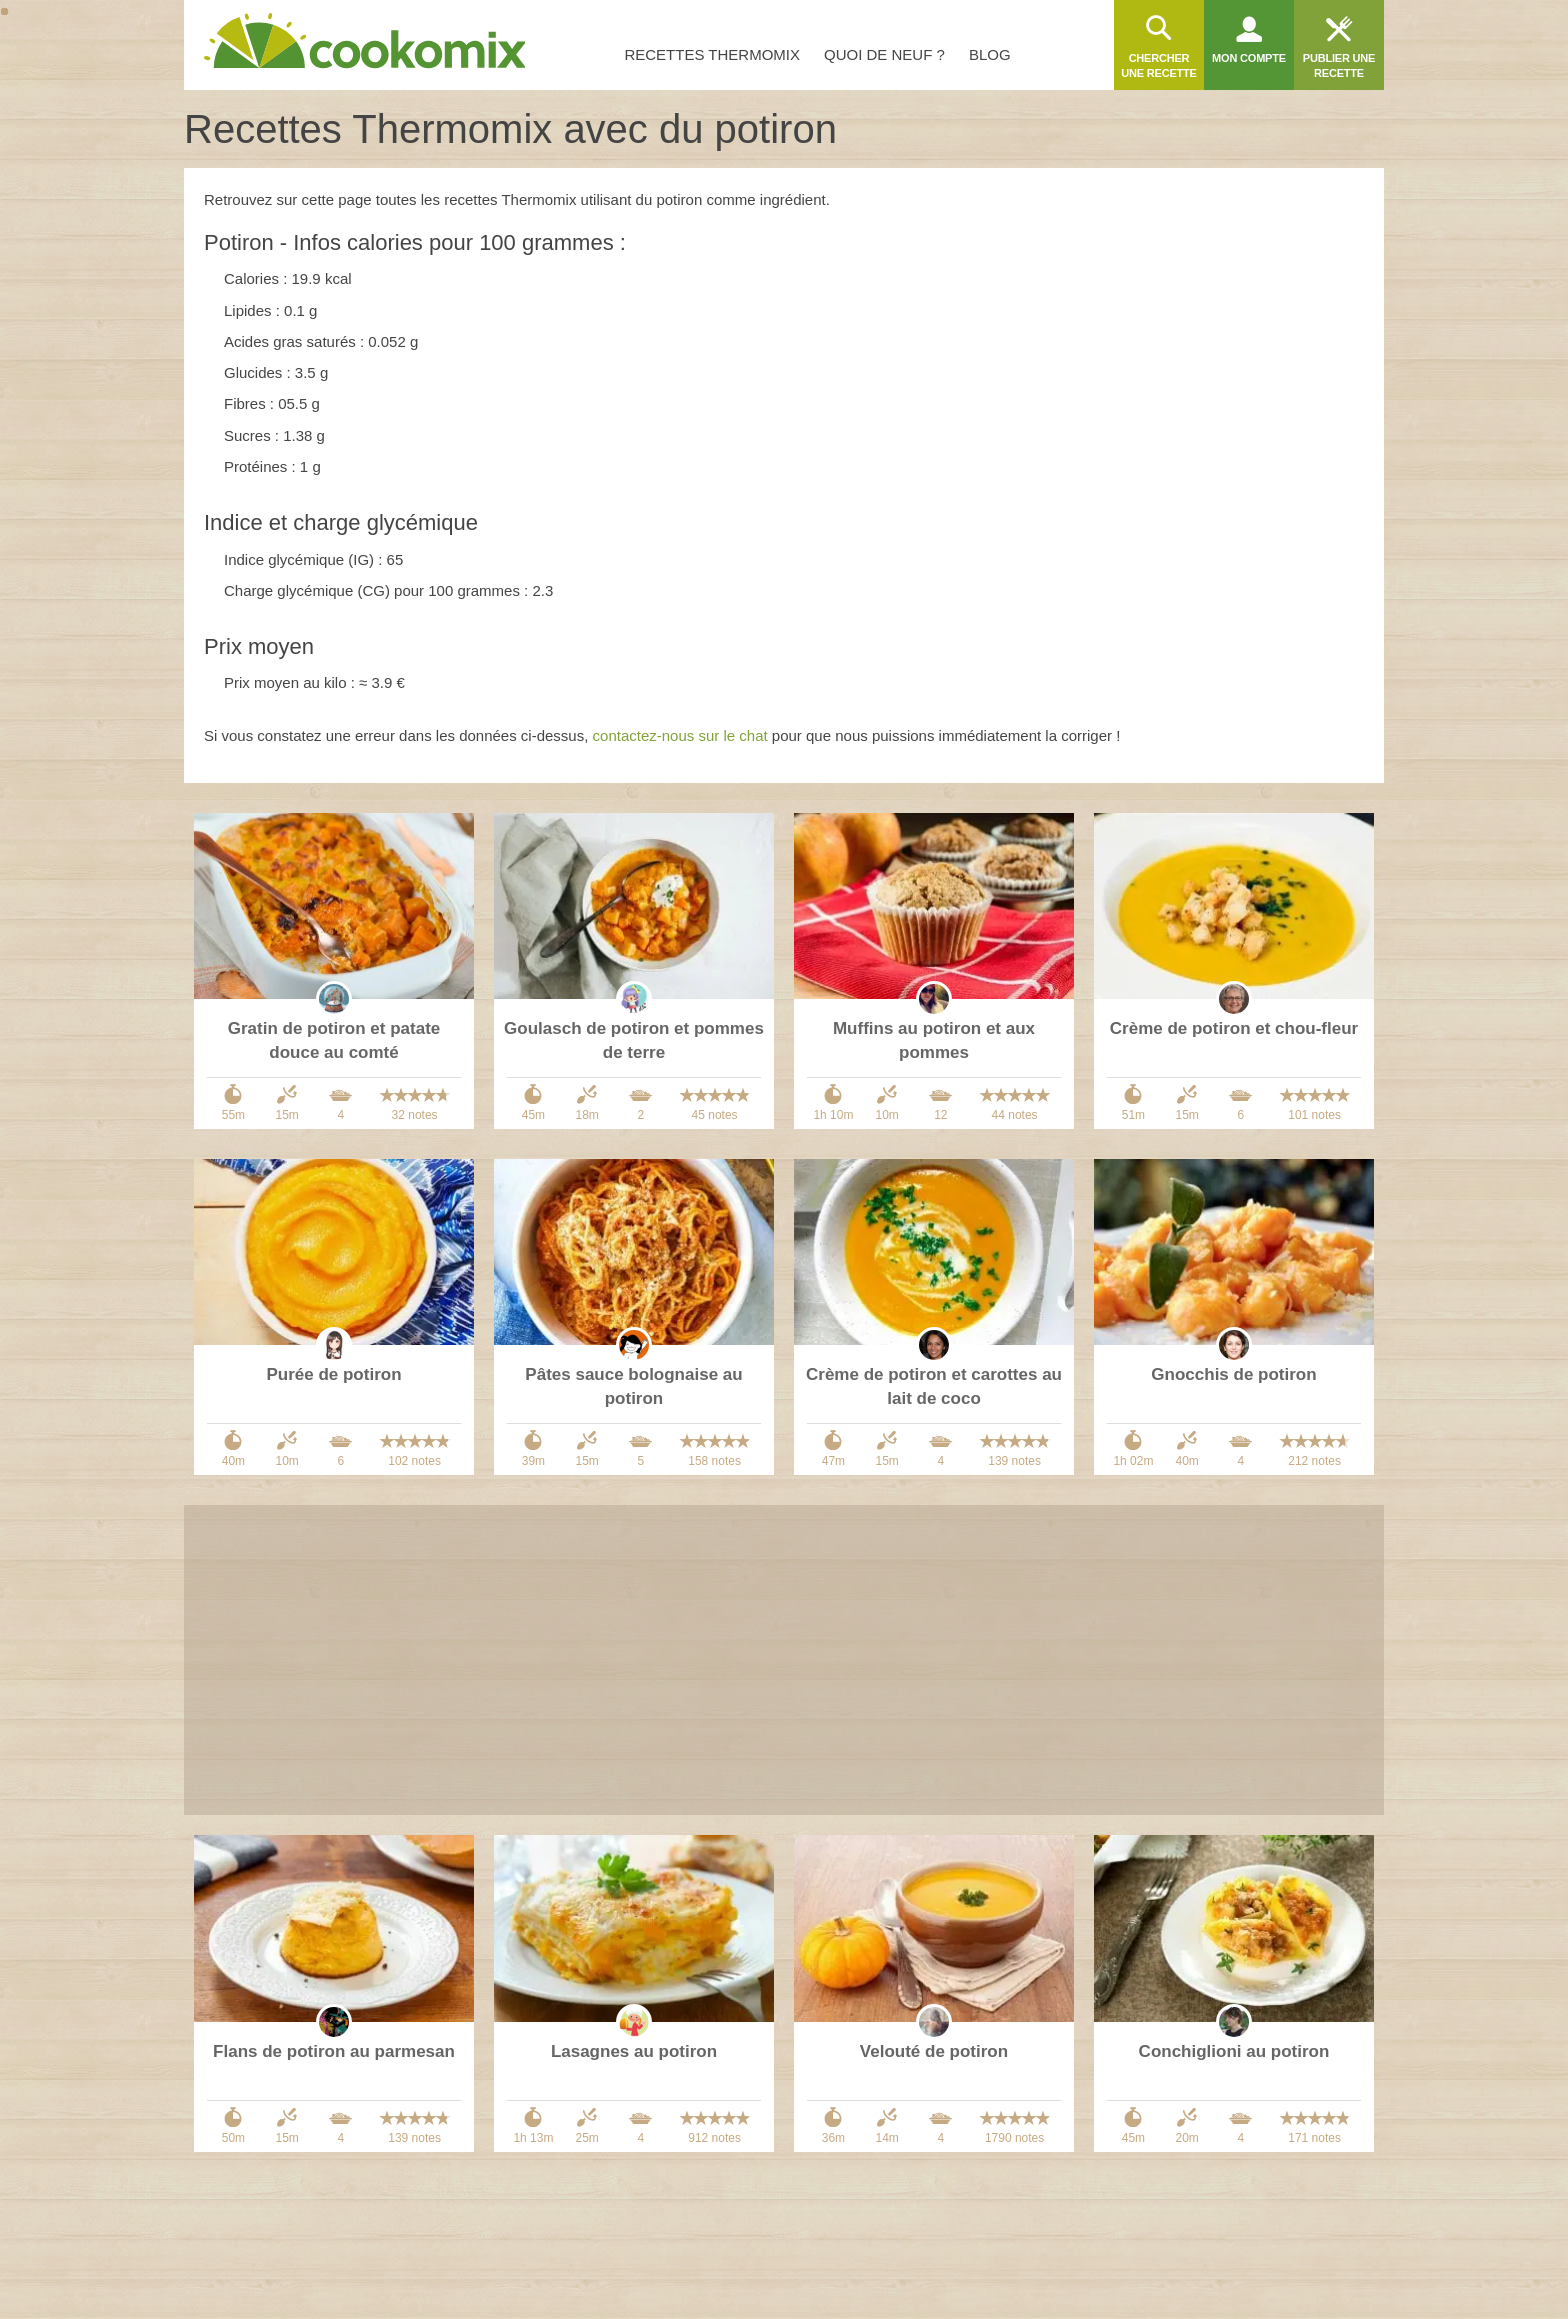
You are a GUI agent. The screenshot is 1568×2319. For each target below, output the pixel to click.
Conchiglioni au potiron (1234, 2051)
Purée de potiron (333, 1374)
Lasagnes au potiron (634, 2051)
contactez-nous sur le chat (680, 735)
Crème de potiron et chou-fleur (1234, 1028)
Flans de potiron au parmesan (334, 2051)
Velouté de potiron (934, 2051)
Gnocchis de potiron (1233, 1374)
